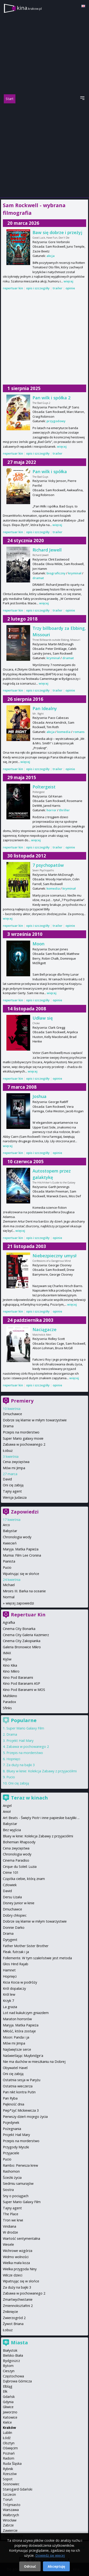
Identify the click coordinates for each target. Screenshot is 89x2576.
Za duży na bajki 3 (20, 1765)
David (7, 1479)
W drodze (10, 2232)
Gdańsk (9, 2396)
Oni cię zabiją (13, 1485)
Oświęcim (10, 2448)
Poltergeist (44, 787)
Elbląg (7, 2386)
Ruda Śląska (12, 2463)
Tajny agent (12, 1491)
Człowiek (10, 1885)
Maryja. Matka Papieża (20, 1549)
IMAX (7, 1653)
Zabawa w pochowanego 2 (24, 1444)
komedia (63, 732)
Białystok (10, 2350)
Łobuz (8, 1450)
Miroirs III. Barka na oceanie (24, 1591)
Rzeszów (10, 2473)
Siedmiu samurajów (18, 2183)
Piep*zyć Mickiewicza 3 (21, 2110)
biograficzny (56, 573)
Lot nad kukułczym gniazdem (26, 2012)
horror (51, 810)
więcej (68, 281)
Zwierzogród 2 (14, 2317)
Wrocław (9, 2520)
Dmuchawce (12, 1414)
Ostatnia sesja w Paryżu (21, 2080)
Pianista (9, 1561)
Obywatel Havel (15, 2067)
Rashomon (11, 2171)
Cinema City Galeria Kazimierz (26, 1635)
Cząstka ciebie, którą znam (24, 1878)
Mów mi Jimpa (14, 1468)
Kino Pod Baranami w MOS (24, 1689)
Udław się (43, 1018)
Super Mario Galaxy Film (25, 1728)
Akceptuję (56, 2566)
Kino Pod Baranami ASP (21, 1683)
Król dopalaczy (14, 1988)
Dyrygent (10, 1939)
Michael (9, 1585)
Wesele (8, 2244)
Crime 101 (11, 1872)
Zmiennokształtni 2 (18, 2305)
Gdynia (8, 2402)
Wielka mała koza (16, 2262)
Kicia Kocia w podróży (20, 1982)
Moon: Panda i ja (16, 2037)
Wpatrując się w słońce (21, 1573)
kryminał (74, 573)
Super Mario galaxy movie (23, 1438)
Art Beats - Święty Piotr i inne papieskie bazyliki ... (41, 1817)
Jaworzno (10, 2412)
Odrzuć (30, 2566)
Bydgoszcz (11, 2360)
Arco (6, 1525)
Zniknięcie (10, 2311)
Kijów (7, 1659)
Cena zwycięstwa (16, 1461)
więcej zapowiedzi (20, 1603)
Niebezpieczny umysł (54, 1255)
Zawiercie (10, 2530)
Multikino (10, 1696)
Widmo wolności (15, 2257)
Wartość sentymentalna (21, 2238)
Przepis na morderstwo (21, 1432)
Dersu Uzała (12, 1897)
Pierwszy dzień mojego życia (25, 2116)
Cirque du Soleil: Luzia (20, 1866)
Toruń (8, 2499)
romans (78, 732)
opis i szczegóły (38, 288)
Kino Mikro (11, 1671)
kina (29, 7)
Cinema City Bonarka (19, 1628)
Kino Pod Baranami (18, 1677)
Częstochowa (13, 2376)
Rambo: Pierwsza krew (20, 2165)
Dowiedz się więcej (50, 2555)
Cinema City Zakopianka (21, 1641)
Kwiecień (10, 1543)
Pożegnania (12, 2128)
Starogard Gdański (17, 2489)
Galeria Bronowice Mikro (22, 1647)
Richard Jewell (47, 550)
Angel (7, 1805)
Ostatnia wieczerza (18, 2086)
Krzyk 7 (8, 2000)
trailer (57, 288)
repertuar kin (13, 288)
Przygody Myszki (16, 2147)
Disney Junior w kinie (18, 1903)
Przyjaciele (11, 2153)
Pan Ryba (10, 2098)
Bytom (8, 2365)
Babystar (10, 1531)
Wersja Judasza (15, 1497)
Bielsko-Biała (13, 2355)
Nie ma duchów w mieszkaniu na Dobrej (34, 2061)
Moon (38, 944)
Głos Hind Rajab (15, 1964)
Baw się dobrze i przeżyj (57, 232)
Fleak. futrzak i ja (16, 1952)
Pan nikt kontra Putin (19, 2092)
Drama (8, 1426)
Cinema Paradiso (16, 1860)
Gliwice (8, 2407)
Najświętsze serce (17, 2049)
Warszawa (11, 2509)
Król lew (9, 1994)
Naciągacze (44, 1329)
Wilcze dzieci (12, 2275)
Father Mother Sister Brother (25, 1946)
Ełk (5, 2391)
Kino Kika (10, 1665)
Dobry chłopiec (15, 1915)
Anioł (7, 1811)
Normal (8, 1597)
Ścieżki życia (12, 2177)
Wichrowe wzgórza (17, 2250)
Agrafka (9, 1622)
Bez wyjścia (12, 1830)
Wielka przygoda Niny (20, 2269)
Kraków (9, 2427)
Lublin (7, 2432)
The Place (10, 2214)
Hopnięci (13, 1759)
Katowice (10, 2417)
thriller (64, 810)
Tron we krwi (13, 2220)
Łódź (7, 2438)
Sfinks (7, 1708)
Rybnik (8, 2468)
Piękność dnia (13, 2104)
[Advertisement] (44, 150)
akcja (51, 256)
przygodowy (56, 421)
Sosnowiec (11, 2484)
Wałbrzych (11, 2515)
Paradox (9, 1701)
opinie (70, 288)
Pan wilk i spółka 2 (51, 398)
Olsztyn (8, 2443)
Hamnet (9, 1970)
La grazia (10, 2007)
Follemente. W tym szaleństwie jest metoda (37, 1958)
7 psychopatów (48, 865)
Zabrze (8, 2525)
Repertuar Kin (28, 1614)
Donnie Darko (13, 1927)
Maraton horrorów (17, 2019)
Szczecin (9, 2494)
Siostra (8, 2189)
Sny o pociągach (15, 2196)
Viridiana (9, 2226)
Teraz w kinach (29, 1797)
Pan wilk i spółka (50, 471)
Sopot (8, 2479)
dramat (38, 578)
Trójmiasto (11, 2504)
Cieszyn (8, 2371)
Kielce (7, 2422)
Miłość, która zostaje (19, 2031)
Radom (8, 2458)
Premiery (22, 1401)
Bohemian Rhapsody (19, 1842)
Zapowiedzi (25, 1512)
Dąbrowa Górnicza (17, 2381)
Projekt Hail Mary (19, 1740)
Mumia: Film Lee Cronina (22, 1555)
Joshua (40, 1096)
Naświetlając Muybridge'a (23, 2055)
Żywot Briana (13, 2323)
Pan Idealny (45, 708)
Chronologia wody (17, 1537)
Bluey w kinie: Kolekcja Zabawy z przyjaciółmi (41, 1771)
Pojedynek (11, 2122)
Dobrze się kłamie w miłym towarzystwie (35, 1420)
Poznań (9, 2453)
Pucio (7, 1567)
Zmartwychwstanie (18, 2299)
